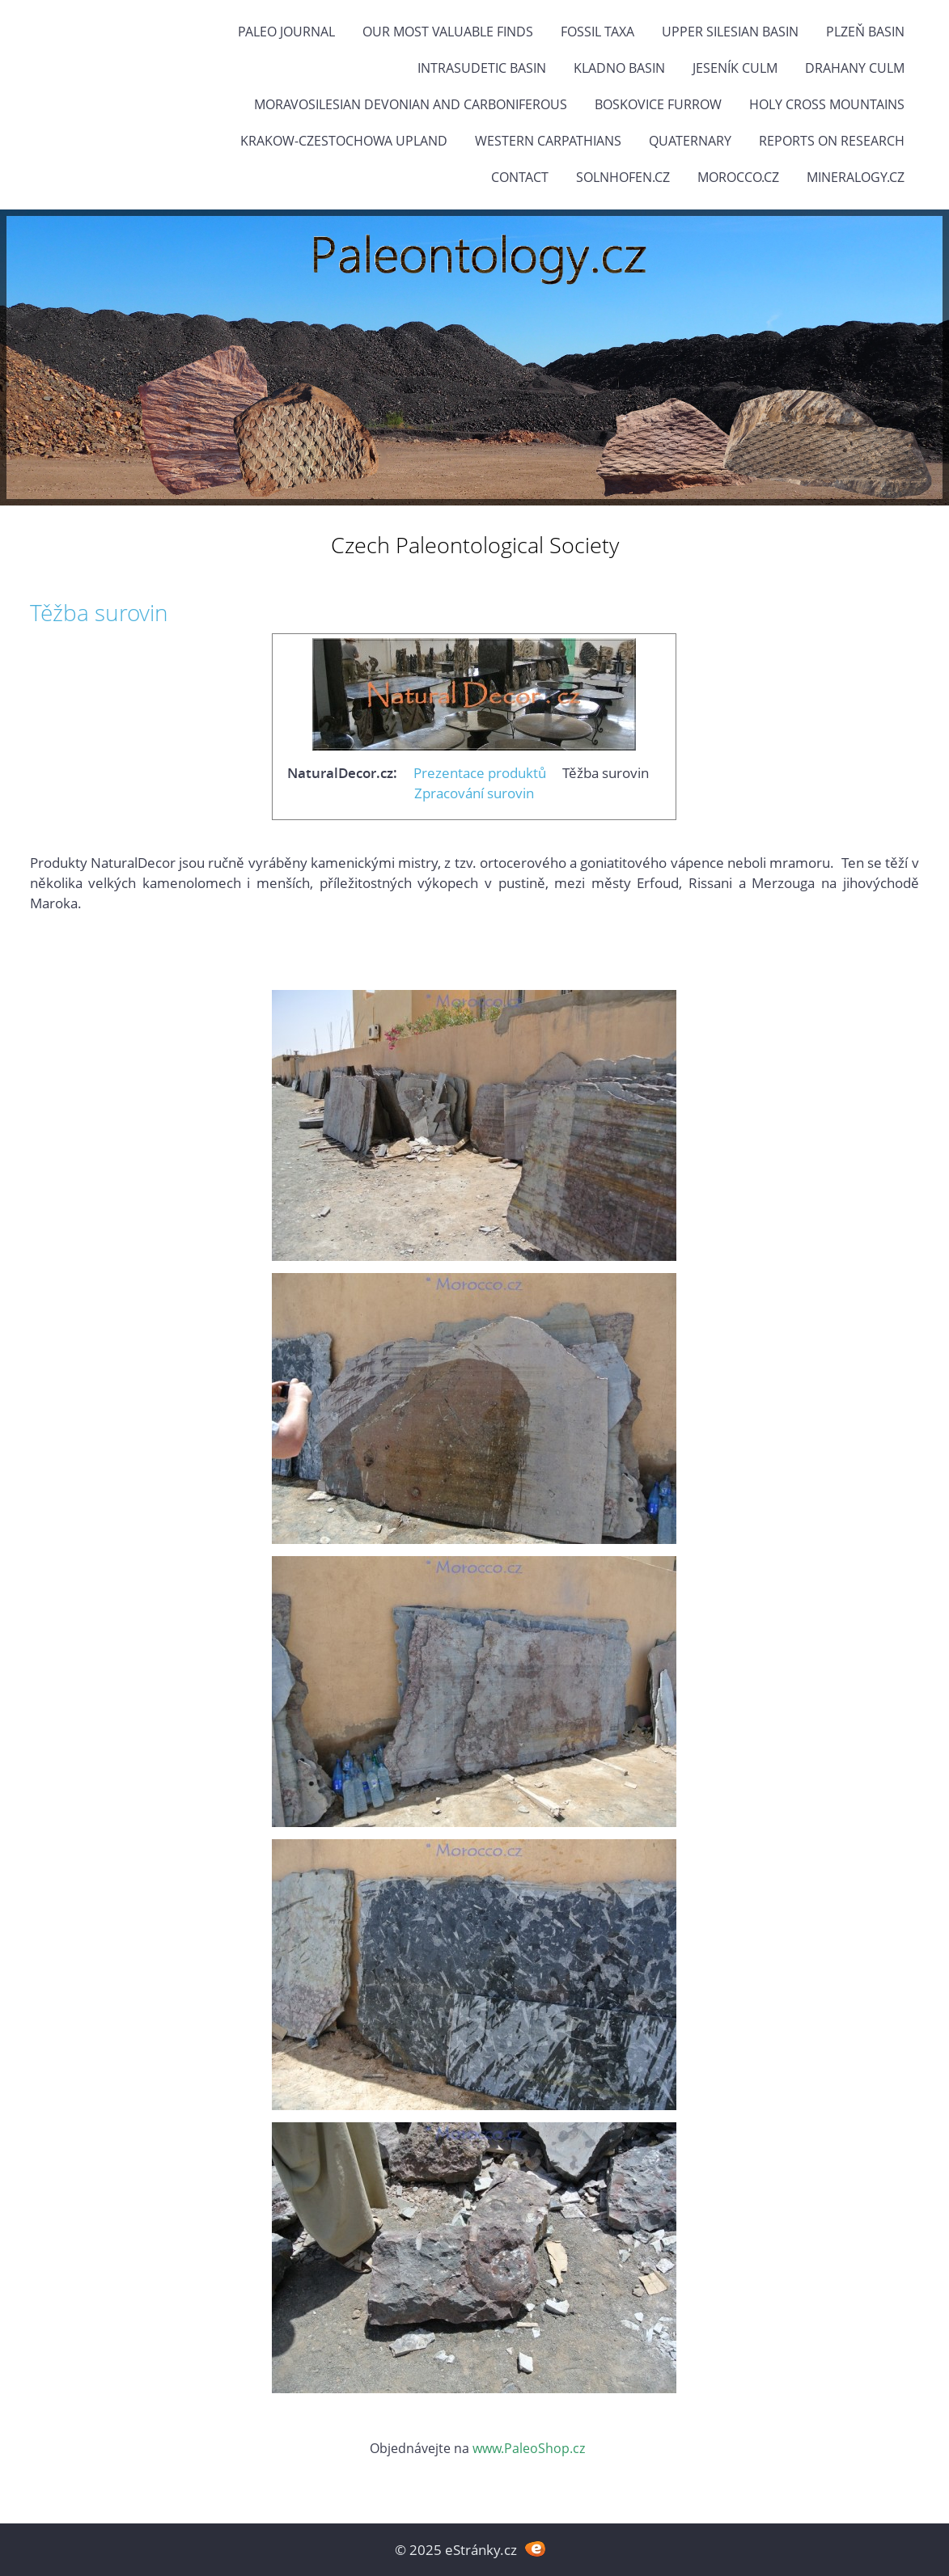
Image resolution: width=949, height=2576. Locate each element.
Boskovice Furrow (658, 104)
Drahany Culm (855, 68)
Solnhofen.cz (623, 177)
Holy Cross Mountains (827, 104)
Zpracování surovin (474, 793)
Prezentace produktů (479, 772)
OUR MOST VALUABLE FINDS (447, 31)
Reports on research (832, 141)
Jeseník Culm (735, 68)
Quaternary (690, 141)
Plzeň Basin (865, 31)
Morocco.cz (738, 177)
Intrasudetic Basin (481, 68)
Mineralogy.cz (856, 177)
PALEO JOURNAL (286, 31)
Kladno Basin (619, 68)
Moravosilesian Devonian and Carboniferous (410, 104)
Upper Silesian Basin (730, 31)
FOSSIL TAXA (597, 31)
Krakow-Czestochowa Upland (343, 141)
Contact (520, 177)
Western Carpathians (548, 141)
